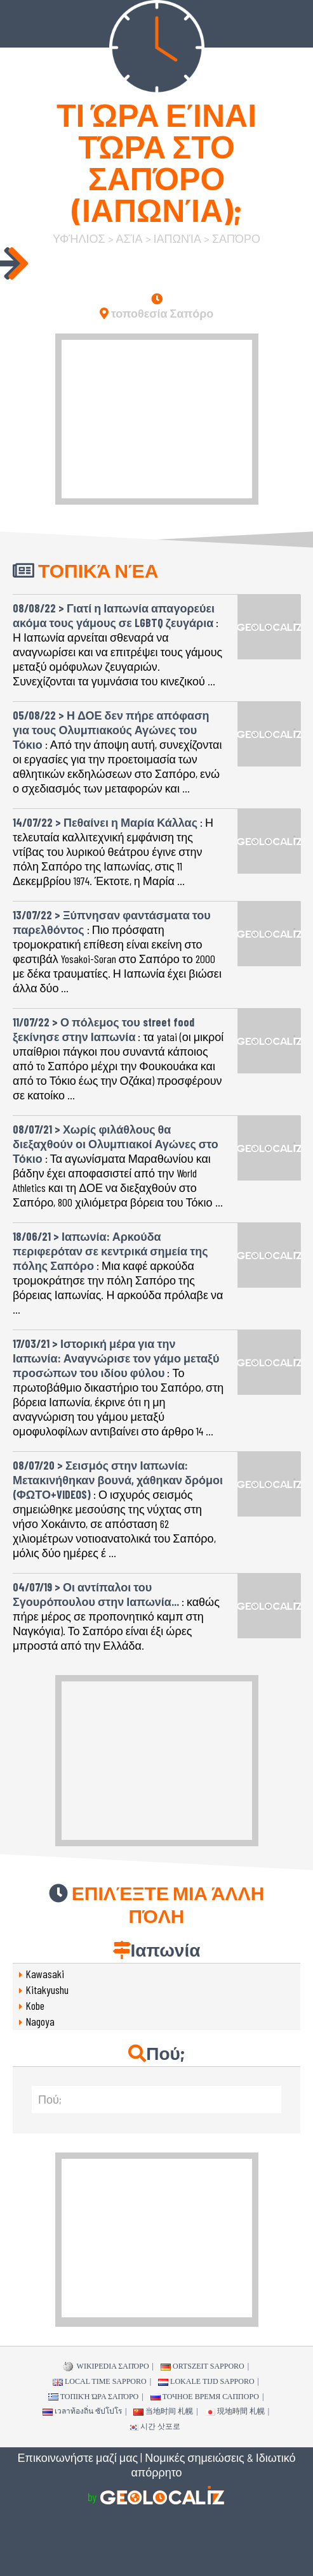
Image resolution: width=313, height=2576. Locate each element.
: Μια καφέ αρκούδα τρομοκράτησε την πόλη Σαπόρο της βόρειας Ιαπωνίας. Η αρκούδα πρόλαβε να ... (118, 1268)
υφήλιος (79, 238)
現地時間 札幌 (235, 2411)
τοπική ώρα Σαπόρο (93, 2396)
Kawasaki (44, 1974)
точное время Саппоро (204, 2396)
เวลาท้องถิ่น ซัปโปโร (82, 2411)
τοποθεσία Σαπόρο (157, 313)
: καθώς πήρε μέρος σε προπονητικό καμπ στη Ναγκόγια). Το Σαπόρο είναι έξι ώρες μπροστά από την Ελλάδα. (116, 1611)
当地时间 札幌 (163, 2411)
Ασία (129, 238)
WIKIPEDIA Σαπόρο (106, 2367)
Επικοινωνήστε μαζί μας (78, 2457)
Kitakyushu (47, 1990)
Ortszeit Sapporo (202, 2366)
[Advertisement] (157, 419)
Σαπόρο (236, 238)
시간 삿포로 (154, 2426)
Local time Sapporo (100, 2381)
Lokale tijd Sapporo (206, 2381)
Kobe (34, 2005)
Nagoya (40, 2021)
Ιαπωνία (177, 238)
